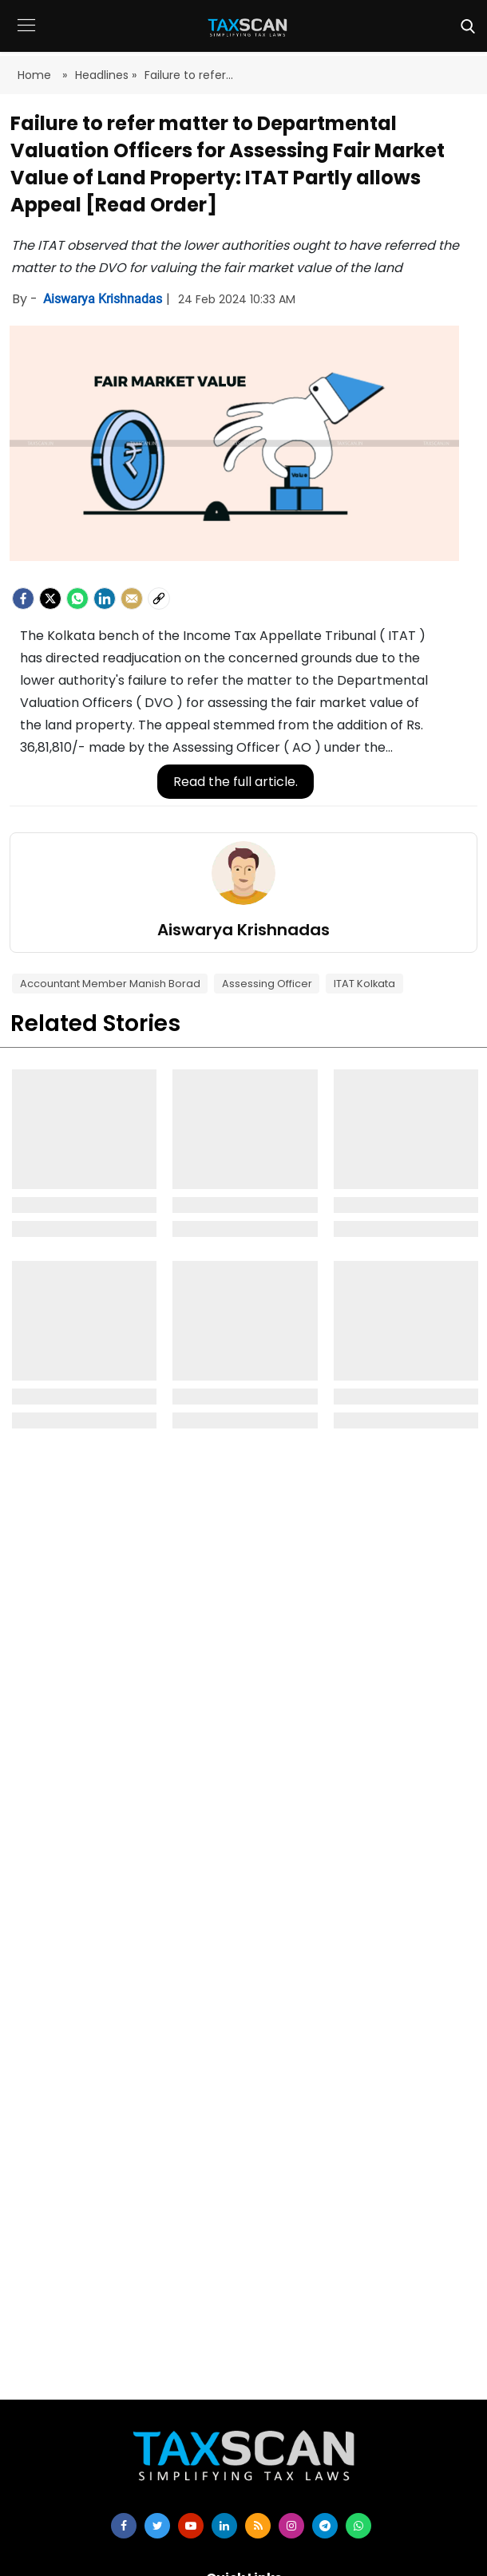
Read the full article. (235, 781)
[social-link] (159, 598)
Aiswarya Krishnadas (104, 298)
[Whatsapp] (77, 598)
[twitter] (157, 2525)
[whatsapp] (358, 2525)
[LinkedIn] (104, 598)
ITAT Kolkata (364, 983)
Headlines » (106, 75)
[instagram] (291, 2525)
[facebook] (23, 598)
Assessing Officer (267, 983)
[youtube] (191, 2525)
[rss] (258, 2525)
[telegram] (325, 2525)
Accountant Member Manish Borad (110, 983)
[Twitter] (50, 598)
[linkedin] (224, 2525)
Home (36, 75)
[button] (26, 37)
